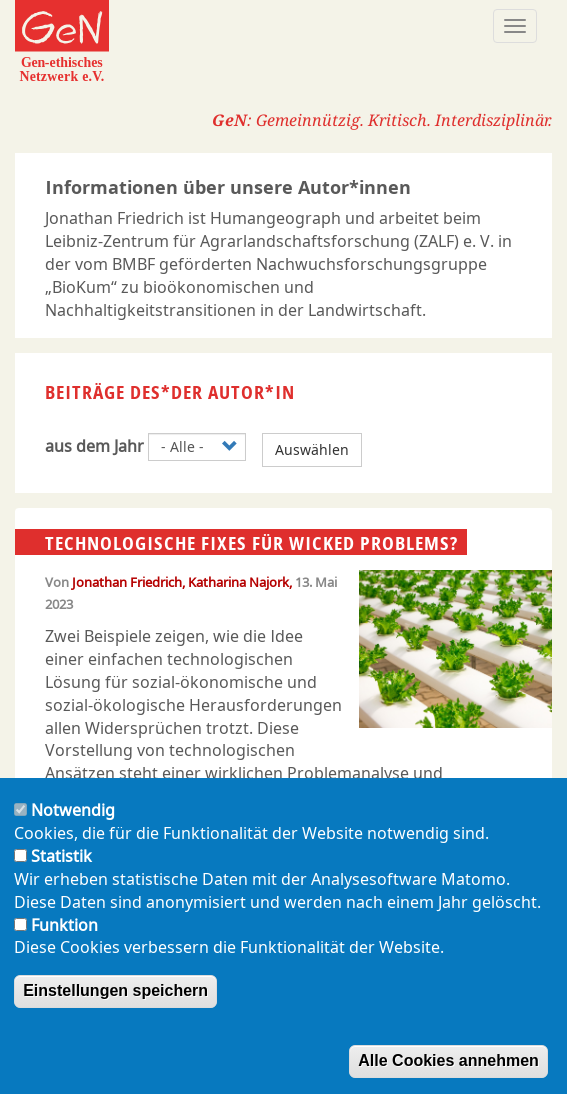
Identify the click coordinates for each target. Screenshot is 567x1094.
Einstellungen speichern (115, 1007)
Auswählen (312, 449)
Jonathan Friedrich (127, 582)
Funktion (64, 941)
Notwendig (73, 827)
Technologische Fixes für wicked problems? (251, 543)
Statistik (61, 873)
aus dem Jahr (94, 446)
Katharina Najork (238, 582)
